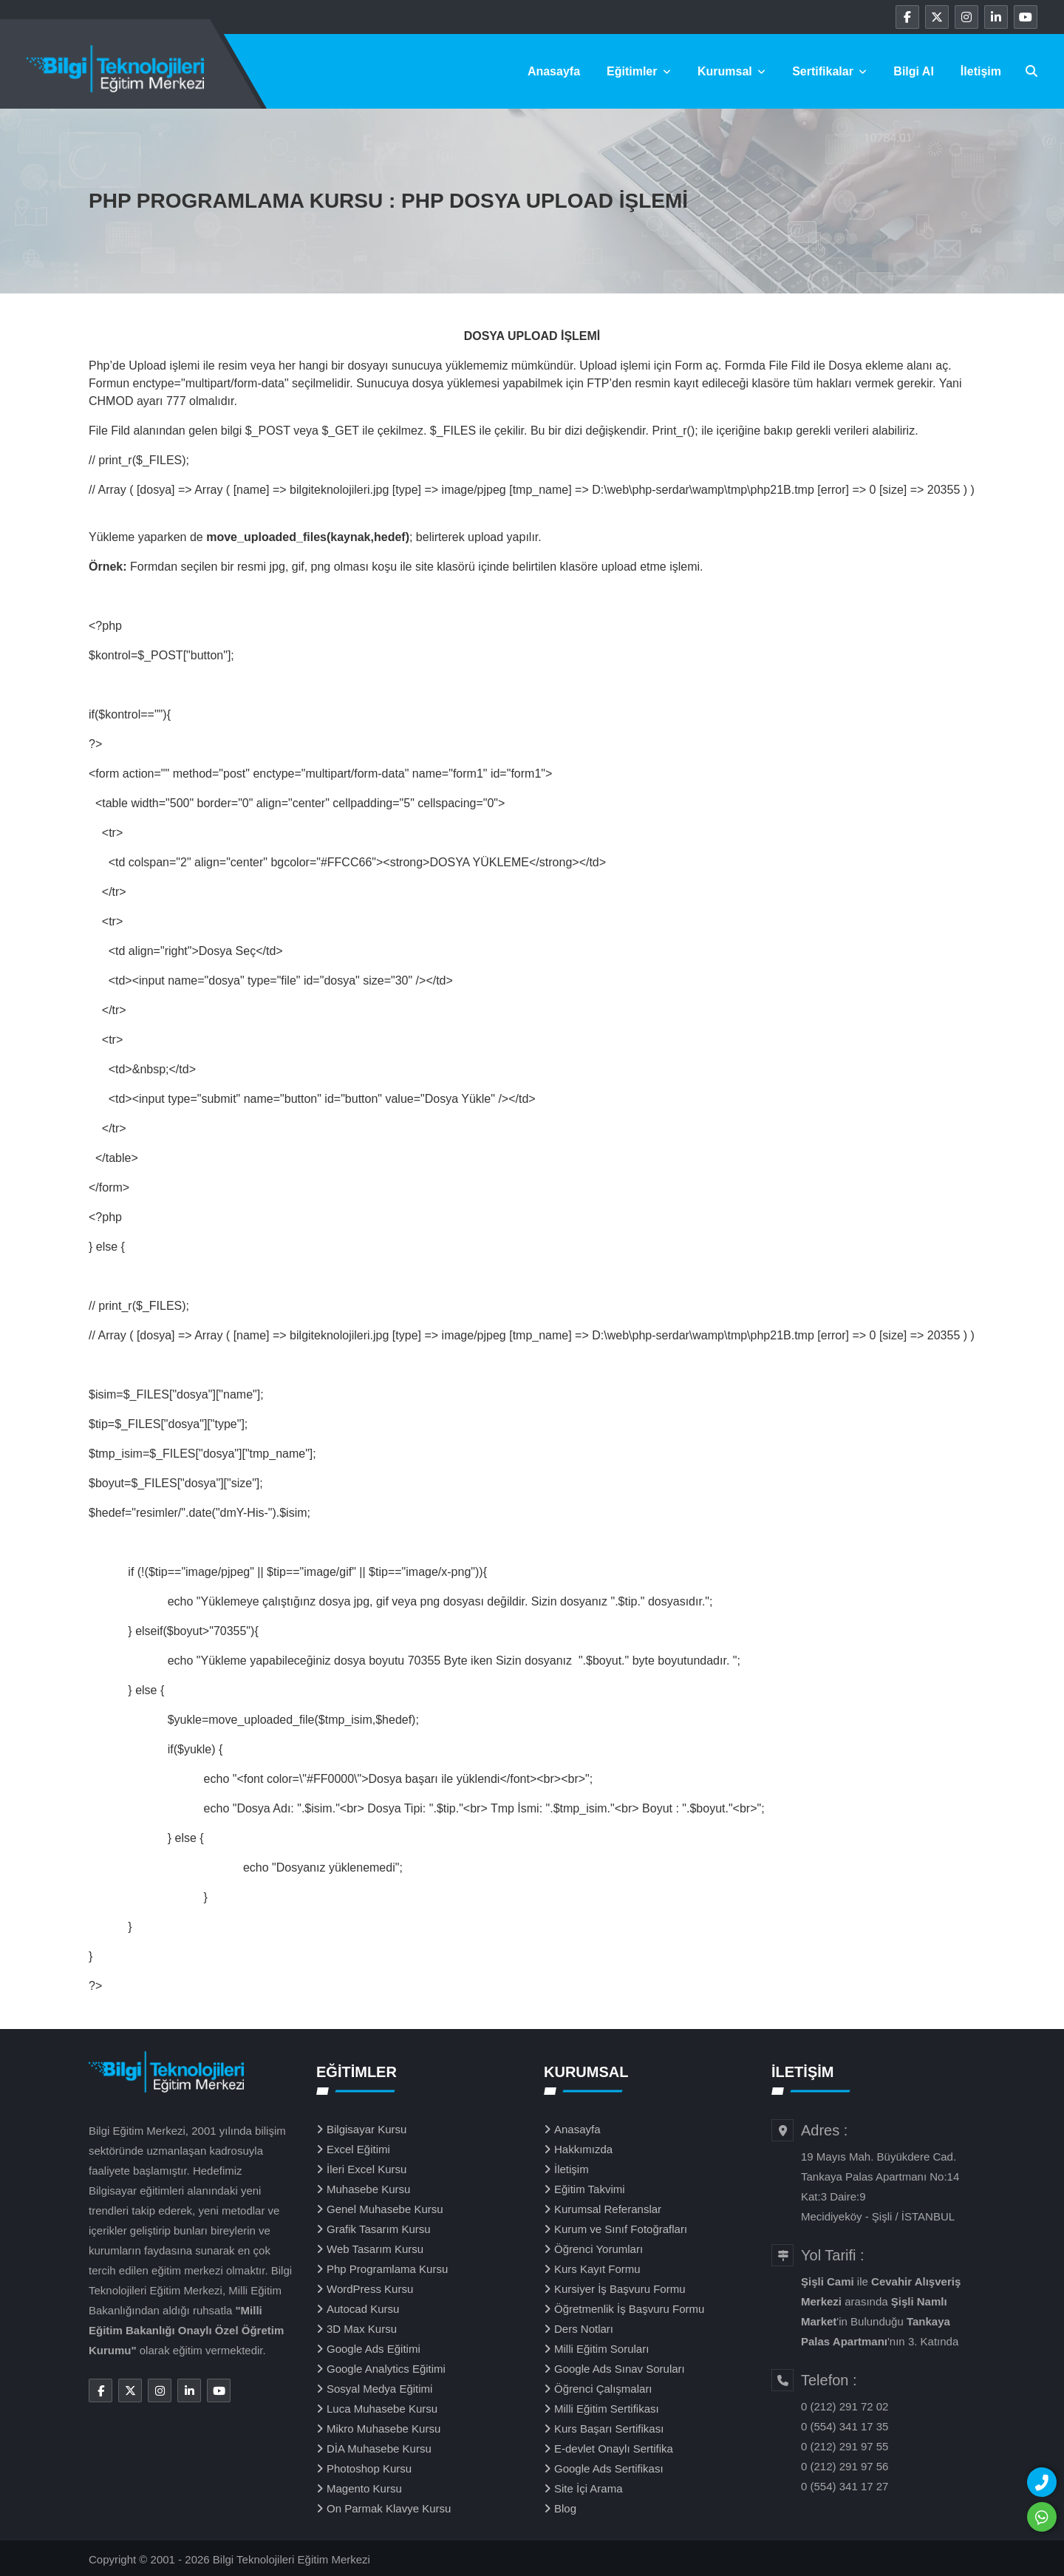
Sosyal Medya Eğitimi (379, 2388)
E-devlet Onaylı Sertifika (613, 2448)
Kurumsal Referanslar (607, 2209)
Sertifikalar (829, 71)
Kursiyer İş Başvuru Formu (620, 2289)
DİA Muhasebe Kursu (379, 2448)
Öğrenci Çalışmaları (603, 2388)
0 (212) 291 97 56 (844, 2466)
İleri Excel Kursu (366, 2169)
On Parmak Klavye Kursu (389, 2508)
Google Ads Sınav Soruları (619, 2368)
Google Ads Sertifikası (609, 2468)
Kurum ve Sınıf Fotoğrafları (620, 2229)
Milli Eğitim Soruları (601, 2348)
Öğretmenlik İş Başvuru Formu (629, 2309)
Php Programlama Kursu (387, 2269)
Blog (565, 2508)
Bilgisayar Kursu (366, 2129)
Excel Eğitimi (358, 2149)
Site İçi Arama (588, 2488)
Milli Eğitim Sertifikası (606, 2408)
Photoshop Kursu (369, 2468)
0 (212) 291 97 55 (844, 2446)
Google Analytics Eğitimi (386, 2368)
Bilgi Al (913, 71)
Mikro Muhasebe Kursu (383, 2428)
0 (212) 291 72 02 (844, 2406)
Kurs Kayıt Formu (597, 2269)
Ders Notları (583, 2328)
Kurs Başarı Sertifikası (609, 2428)
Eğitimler (639, 71)
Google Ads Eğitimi (373, 2348)
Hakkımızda (583, 2149)
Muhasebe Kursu (368, 2189)
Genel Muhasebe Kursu (385, 2209)
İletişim (981, 71)
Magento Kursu (364, 2488)
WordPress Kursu (370, 2289)
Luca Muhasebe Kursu (382, 2408)
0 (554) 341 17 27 (844, 2486)
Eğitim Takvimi (589, 2189)
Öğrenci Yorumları (598, 2249)
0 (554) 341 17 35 (844, 2426)
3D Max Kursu (362, 2328)
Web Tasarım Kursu (375, 2249)
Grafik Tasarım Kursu (379, 2229)
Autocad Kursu (363, 2309)
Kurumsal (731, 71)
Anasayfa (554, 71)
